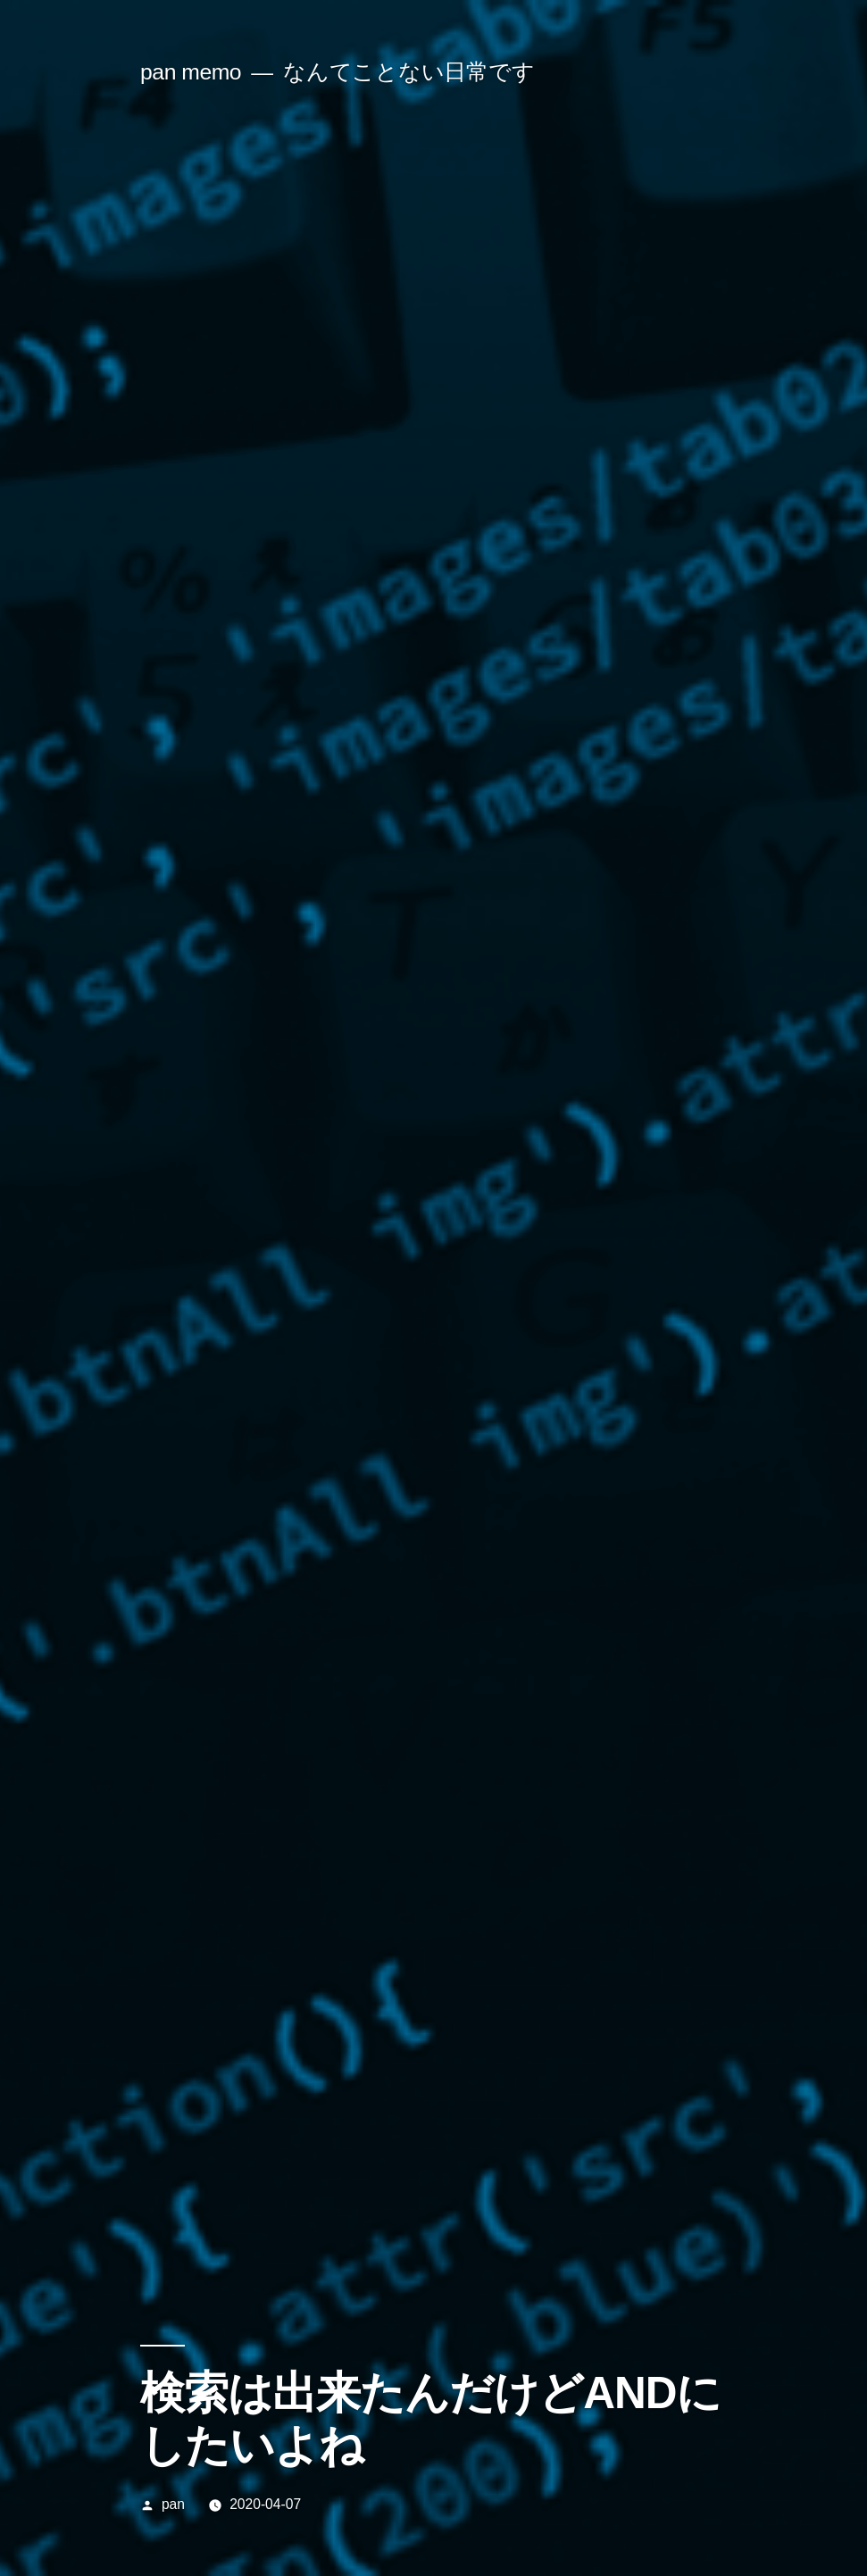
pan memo (190, 72)
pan (173, 2504)
